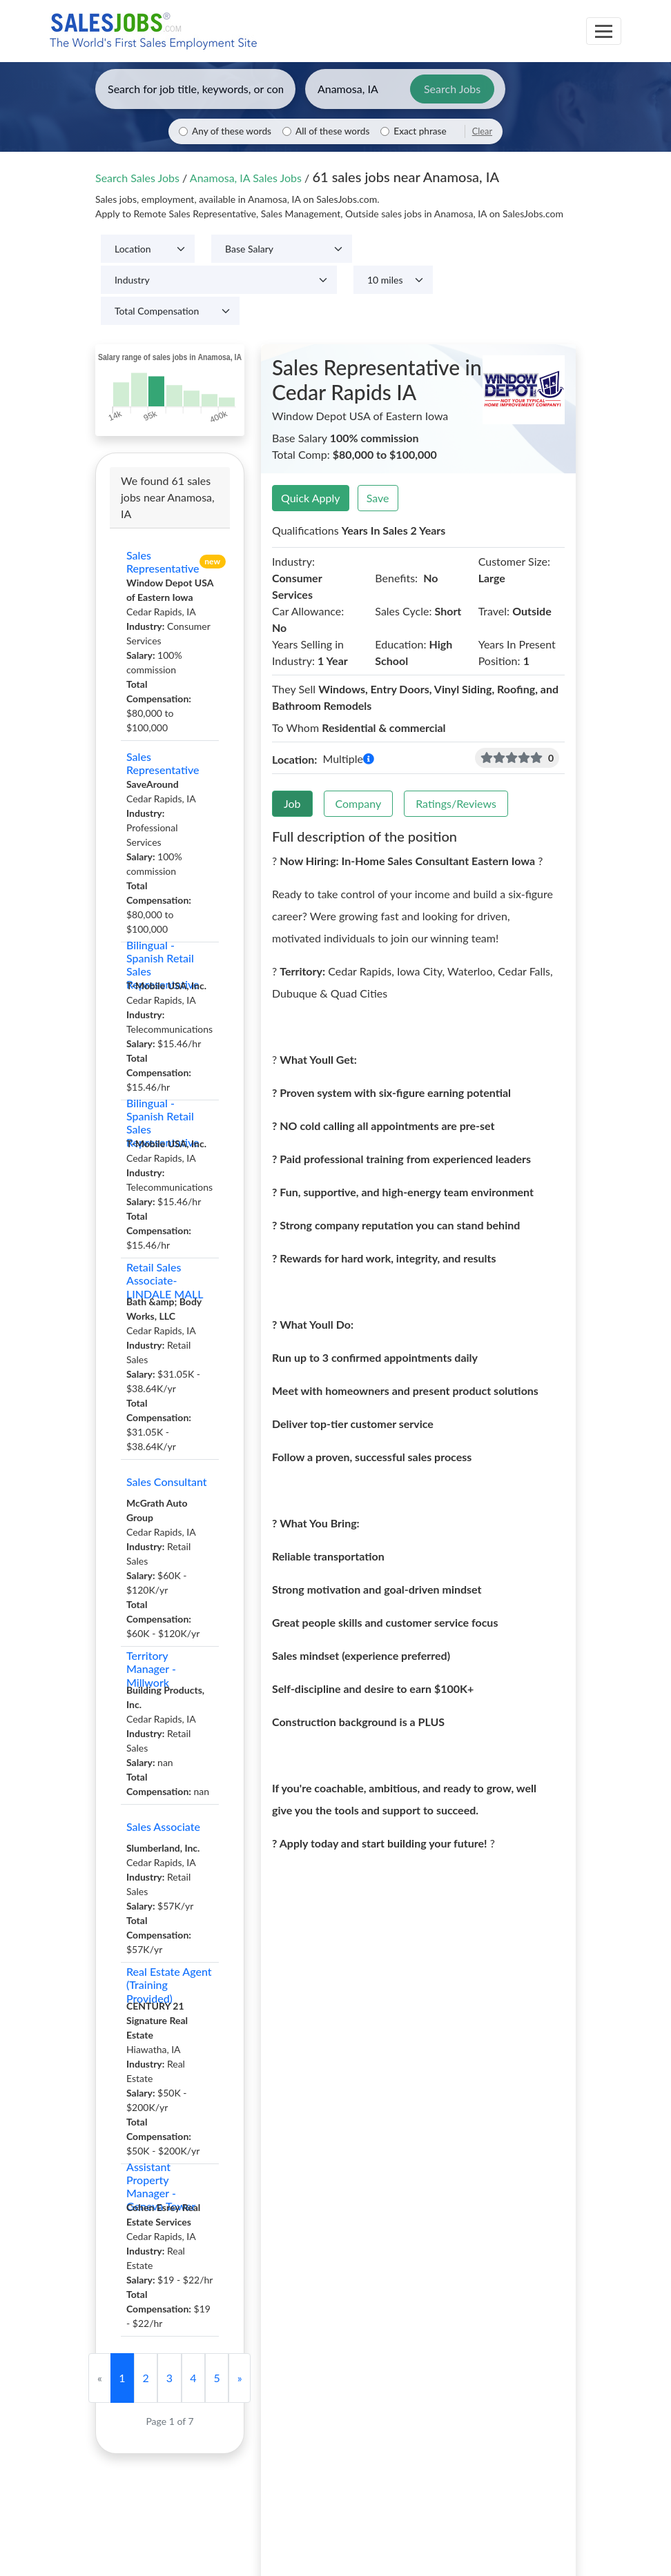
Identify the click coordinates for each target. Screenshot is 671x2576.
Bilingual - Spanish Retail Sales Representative (163, 964)
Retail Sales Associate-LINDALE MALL (165, 1280)
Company (359, 803)
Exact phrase (419, 131)
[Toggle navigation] (603, 31)
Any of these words (231, 131)
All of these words (332, 131)
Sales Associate (163, 1826)
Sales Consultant (166, 1481)
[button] (368, 759)
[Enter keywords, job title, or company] (195, 89)
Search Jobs (452, 88)
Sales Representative (163, 562)
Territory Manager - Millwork (151, 1669)
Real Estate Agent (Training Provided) (169, 1985)
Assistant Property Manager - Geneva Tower (160, 2186)
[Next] (239, 2378)
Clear (482, 131)
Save (378, 497)
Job (292, 803)
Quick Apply (310, 497)
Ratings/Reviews (456, 803)
